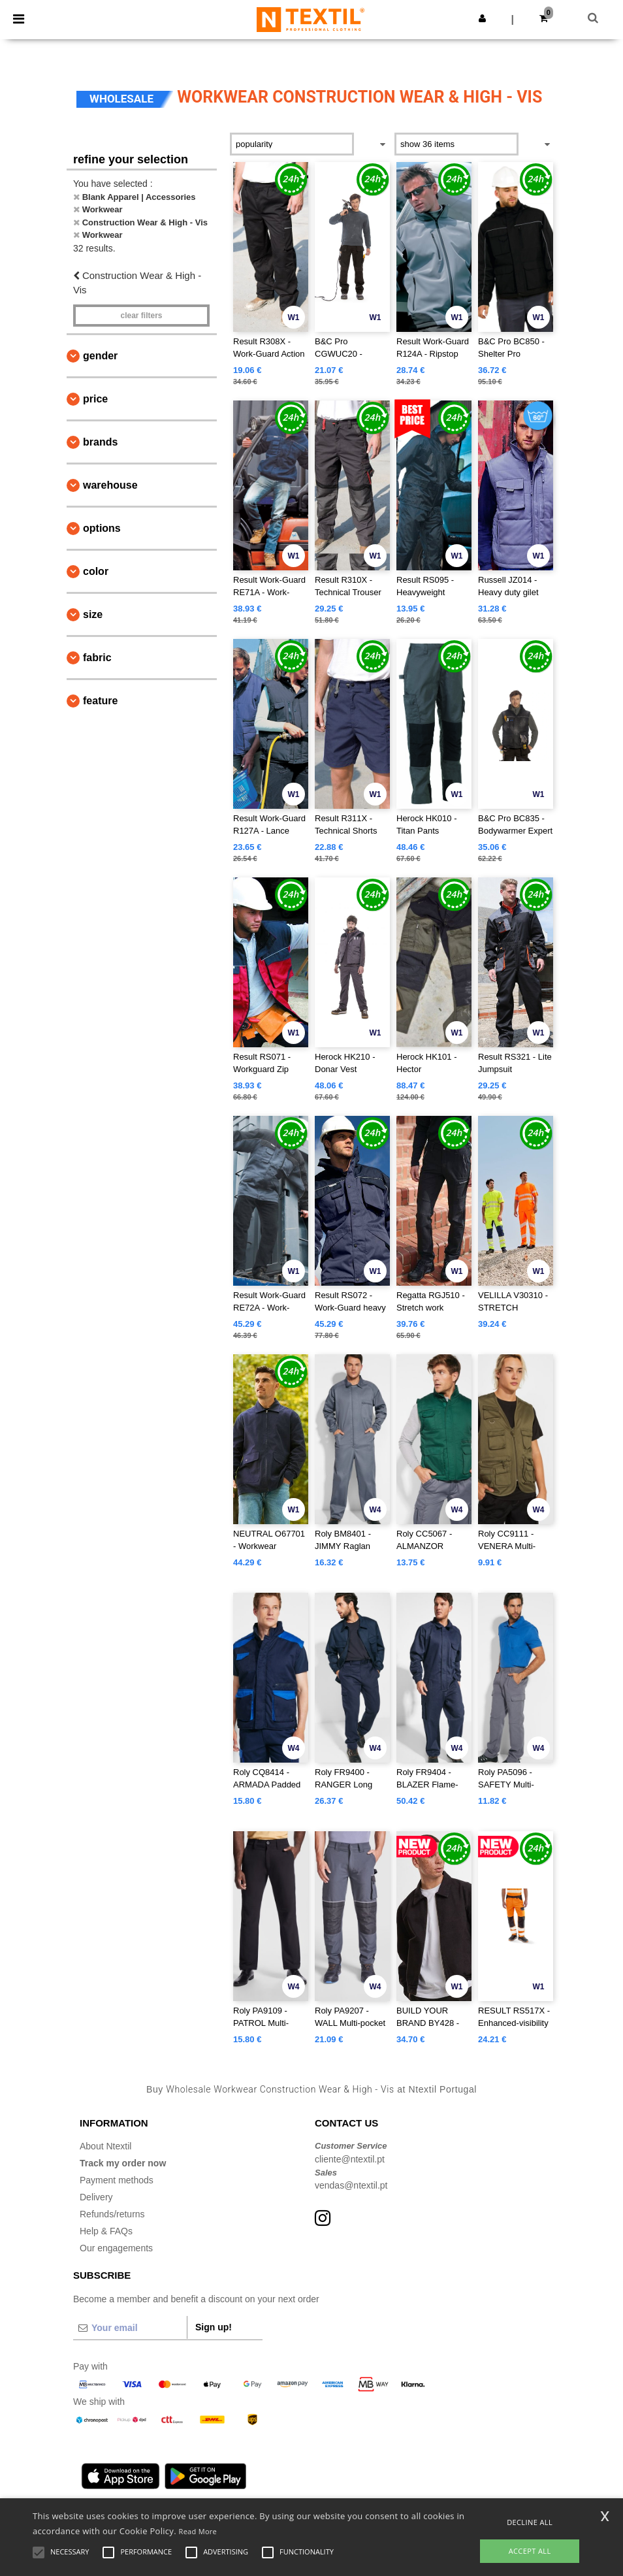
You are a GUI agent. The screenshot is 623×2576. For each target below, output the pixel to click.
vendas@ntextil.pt (351, 2185)
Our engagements (116, 2248)
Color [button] (95, 571)
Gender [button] (100, 355)
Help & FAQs (106, 2231)
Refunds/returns (112, 2214)
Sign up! (213, 2327)
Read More (198, 2531)
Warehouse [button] (110, 485)
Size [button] (93, 614)
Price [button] (95, 398)
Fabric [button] (97, 657)
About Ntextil (105, 2146)
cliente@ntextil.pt (350, 2159)
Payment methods (116, 2180)
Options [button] (102, 528)
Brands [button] (100, 442)
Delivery (96, 2197)
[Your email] (130, 2328)
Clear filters (141, 315)
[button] (482, 18)
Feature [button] (100, 700)
